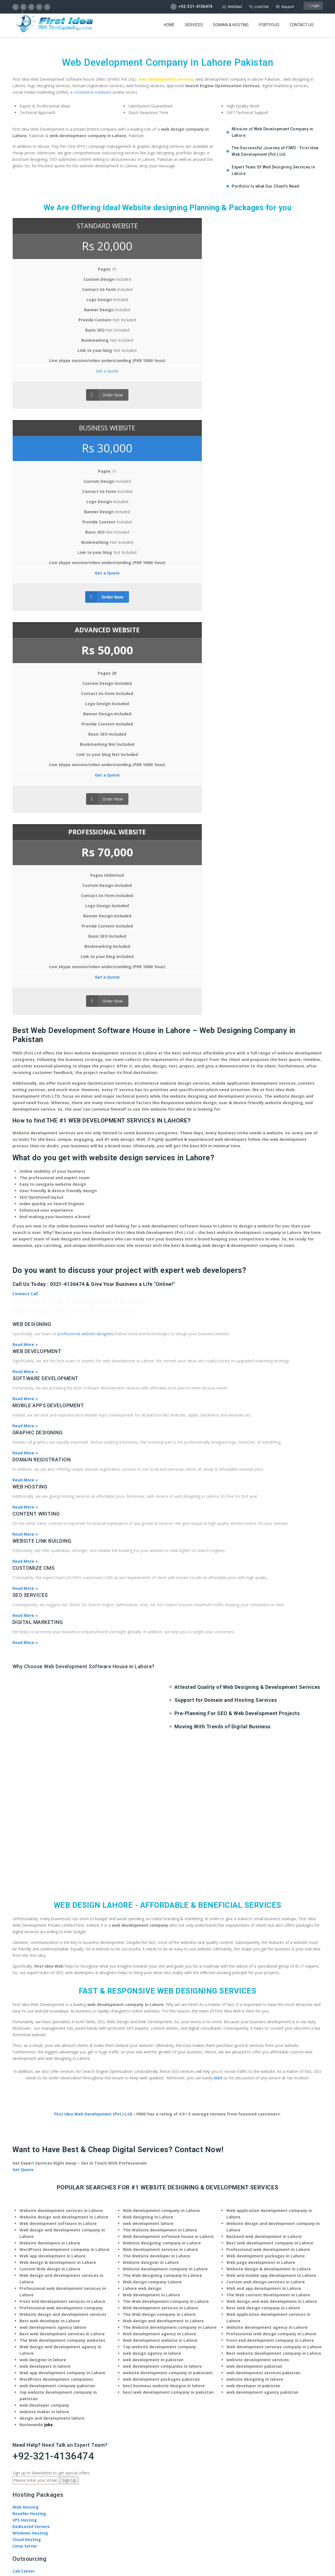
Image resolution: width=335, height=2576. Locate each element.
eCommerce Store (30, 2092)
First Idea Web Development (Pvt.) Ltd (93, 1506)
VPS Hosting (24, 1912)
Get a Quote (49, 380)
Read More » (25, 737)
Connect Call (25, 686)
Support (284, 7)
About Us (21, 2161)
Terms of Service (30, 2395)
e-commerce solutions (90, 92)
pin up (167, 2433)
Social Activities (28, 2181)
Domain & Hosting (231, 29)
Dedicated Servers (31, 1919)
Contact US (302, 29)
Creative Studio (28, 1970)
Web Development (31, 2053)
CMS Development (30, 2085)
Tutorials (21, 2232)
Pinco (167, 2439)
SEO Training (25, 2130)
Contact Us (23, 2238)
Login (313, 7)
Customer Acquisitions (35, 1976)
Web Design (24, 2059)
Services (194, 29)
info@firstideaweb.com (47, 2313)
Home (169, 29)
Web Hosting (25, 1899)
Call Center (23, 1963)
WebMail (231, 7)
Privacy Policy (66, 2395)
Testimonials (25, 2187)
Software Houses (29, 2117)
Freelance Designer (32, 2123)
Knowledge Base (29, 2225)
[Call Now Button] (167, 2420)
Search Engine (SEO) (32, 2072)
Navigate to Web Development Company (54, 2333)
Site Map (93, 2395)
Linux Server (24, 1938)
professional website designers (86, 726)
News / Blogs (25, 2168)
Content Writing (28, 2079)
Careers (20, 2174)
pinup (167, 2426)
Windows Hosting (30, 1925)
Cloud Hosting (26, 1932)
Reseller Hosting (29, 1906)
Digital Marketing (30, 2066)
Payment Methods (31, 2136)
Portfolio (269, 29)
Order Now (47, 405)
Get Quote (23, 1562)
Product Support (29, 2219)
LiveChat (258, 7)
